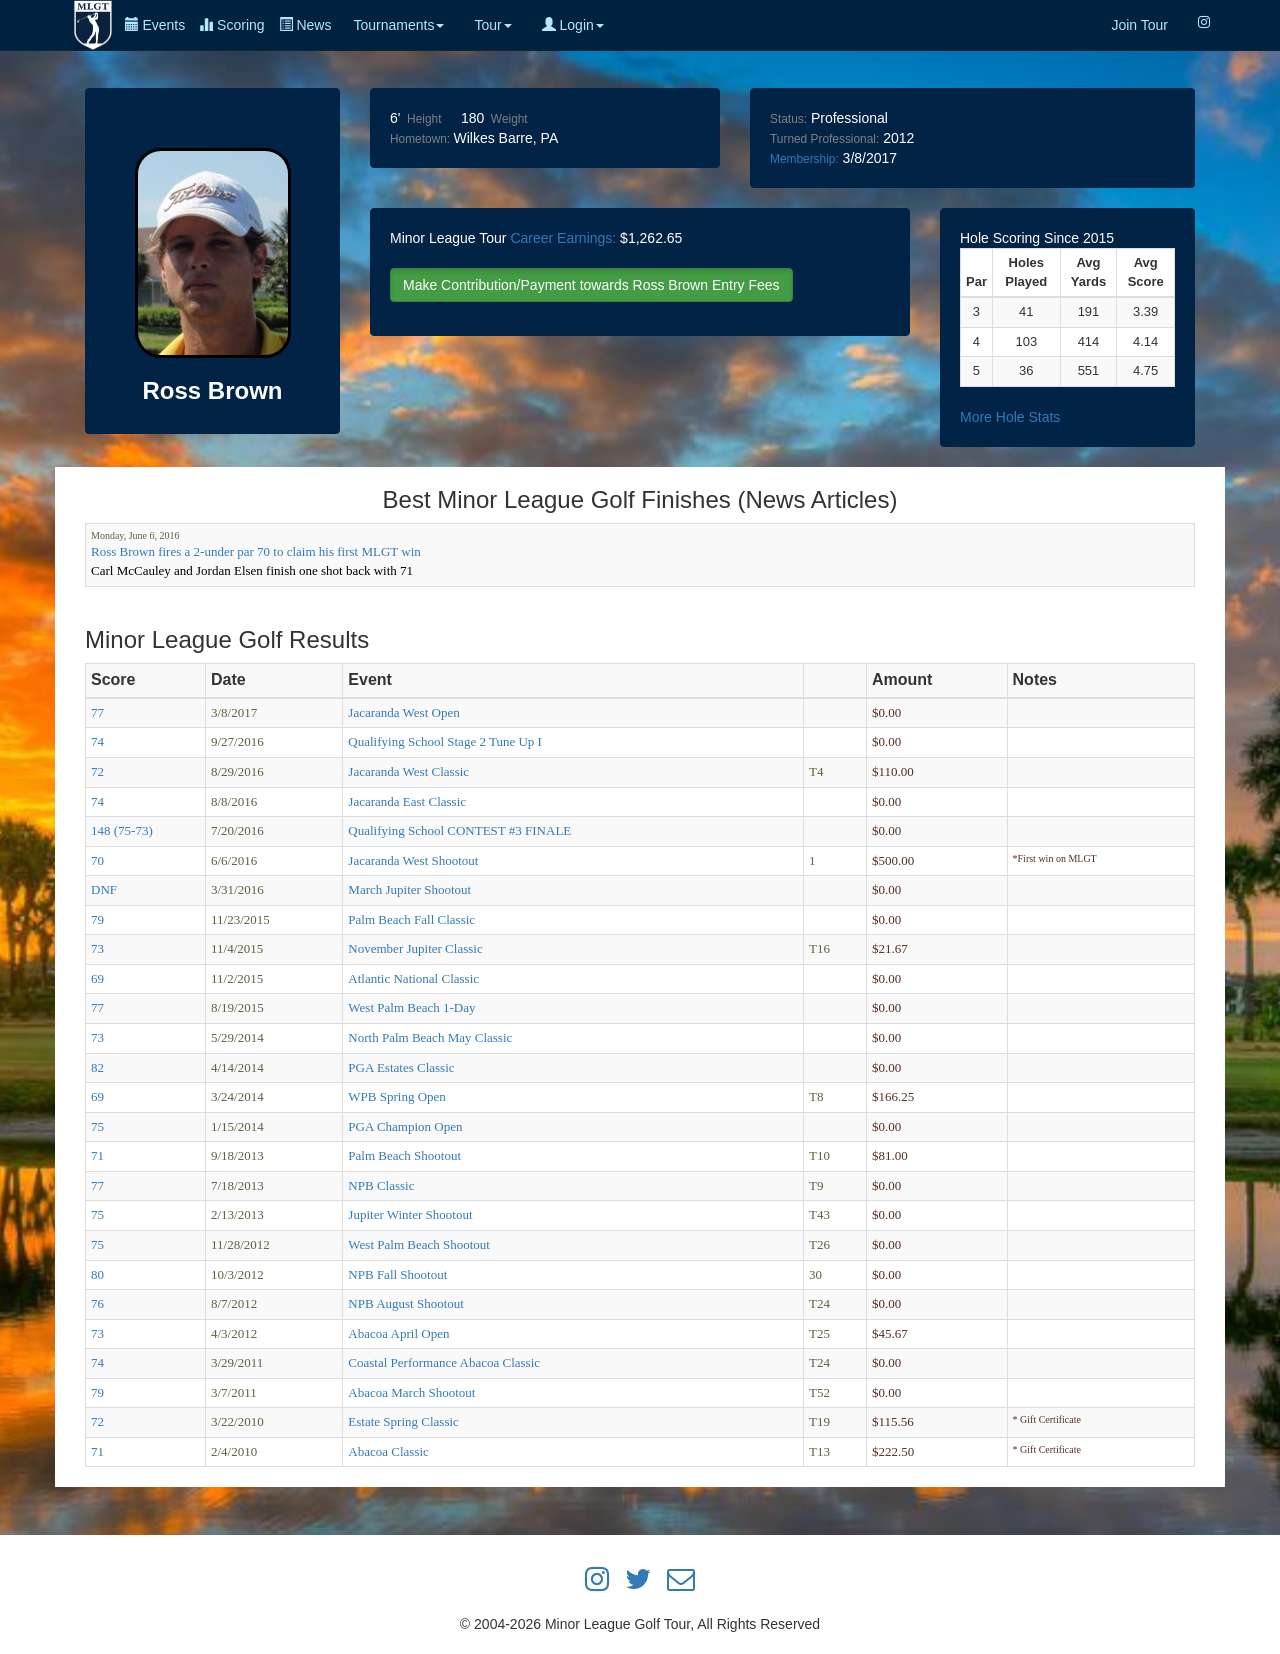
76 (97, 1303)
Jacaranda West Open (403, 712)
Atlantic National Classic (413, 978)
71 (97, 1155)
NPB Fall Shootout (397, 1274)
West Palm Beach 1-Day (411, 1007)
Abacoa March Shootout (411, 1392)
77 (97, 712)
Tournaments (398, 25)
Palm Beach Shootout (404, 1155)
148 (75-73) (122, 830)
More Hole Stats (1010, 417)
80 (97, 1274)
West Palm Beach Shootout (419, 1244)
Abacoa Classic (388, 1451)
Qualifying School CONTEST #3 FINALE (459, 830)
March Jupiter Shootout (409, 889)
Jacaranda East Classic (407, 801)
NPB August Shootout (406, 1303)
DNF (104, 889)
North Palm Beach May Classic (430, 1037)
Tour (492, 25)
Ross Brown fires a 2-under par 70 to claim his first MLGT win (256, 551)
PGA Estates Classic (401, 1067)
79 (97, 919)
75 (97, 1126)
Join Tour (1139, 25)
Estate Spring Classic (403, 1421)
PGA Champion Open (405, 1126)
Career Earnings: (563, 238)
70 (97, 860)
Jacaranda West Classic (408, 771)
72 (97, 771)
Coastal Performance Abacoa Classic (444, 1362)
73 (97, 948)
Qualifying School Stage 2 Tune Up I (445, 741)
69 (97, 978)
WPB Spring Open (397, 1096)
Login (573, 25)
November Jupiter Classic (415, 948)
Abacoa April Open (398, 1333)
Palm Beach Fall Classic (411, 919)
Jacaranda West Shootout (413, 860)
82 (97, 1067)
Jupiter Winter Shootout (410, 1214)
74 (97, 741)
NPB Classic (381, 1185)
